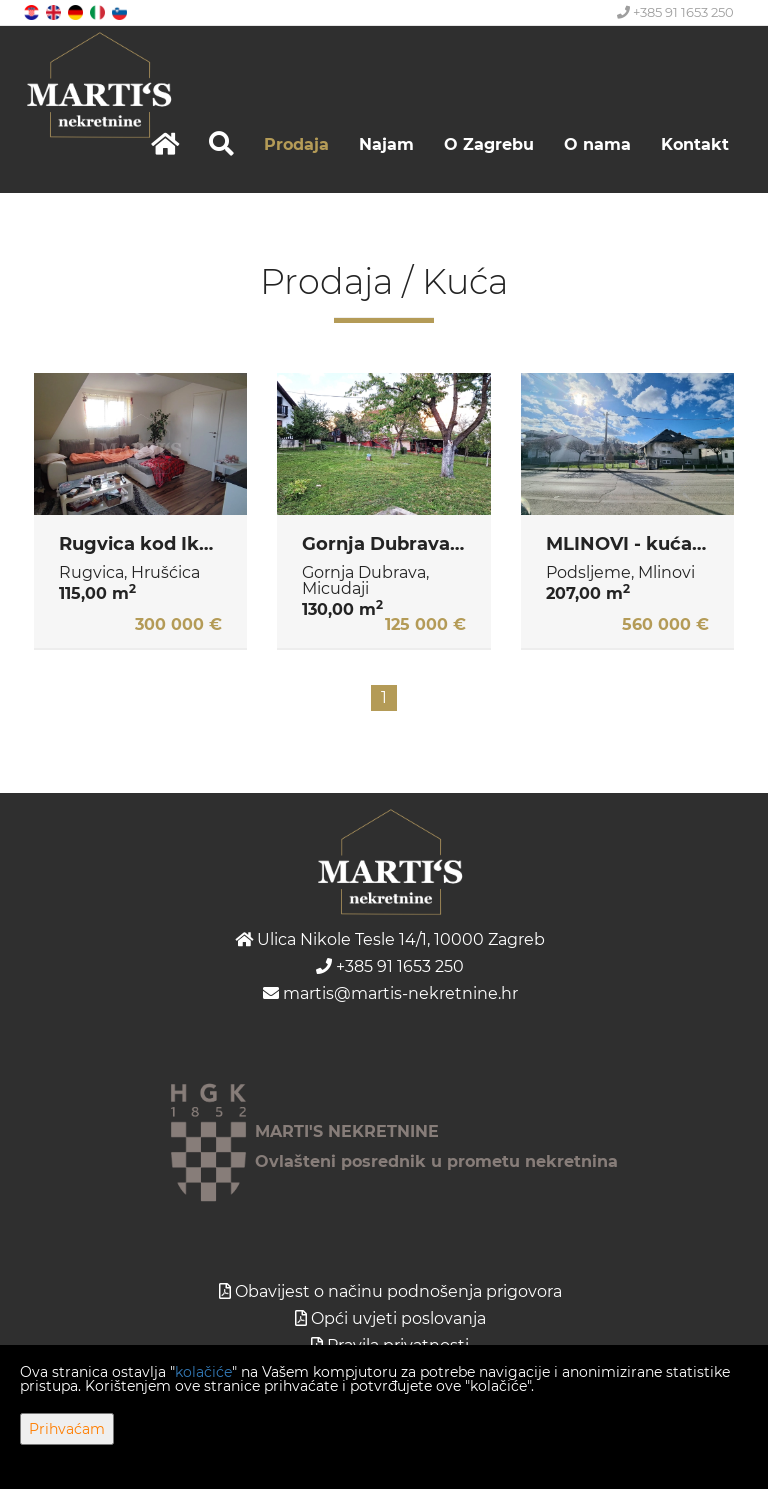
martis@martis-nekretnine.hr (390, 993)
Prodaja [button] (296, 144)
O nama (597, 144)
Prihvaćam (67, 1429)
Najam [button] (386, 144)
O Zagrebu (489, 144)
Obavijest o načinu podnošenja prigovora (398, 1291)
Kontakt (695, 144)
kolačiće (203, 1372)
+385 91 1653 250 (675, 12)
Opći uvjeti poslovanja (398, 1318)
